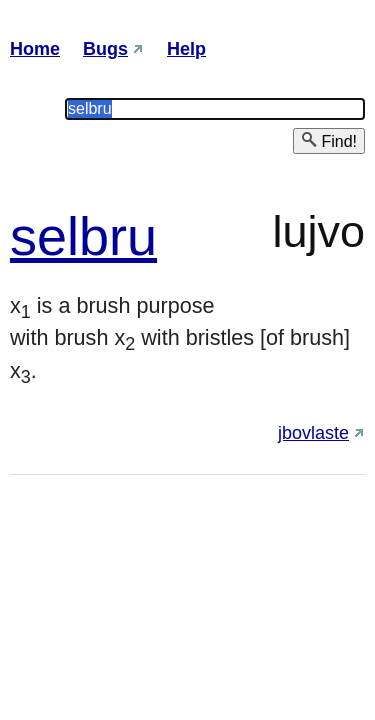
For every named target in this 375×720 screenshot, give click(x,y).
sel (44, 236)
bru (118, 236)
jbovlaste (313, 433)
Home (35, 49)
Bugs (105, 49)
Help (186, 49)
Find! (329, 140)
